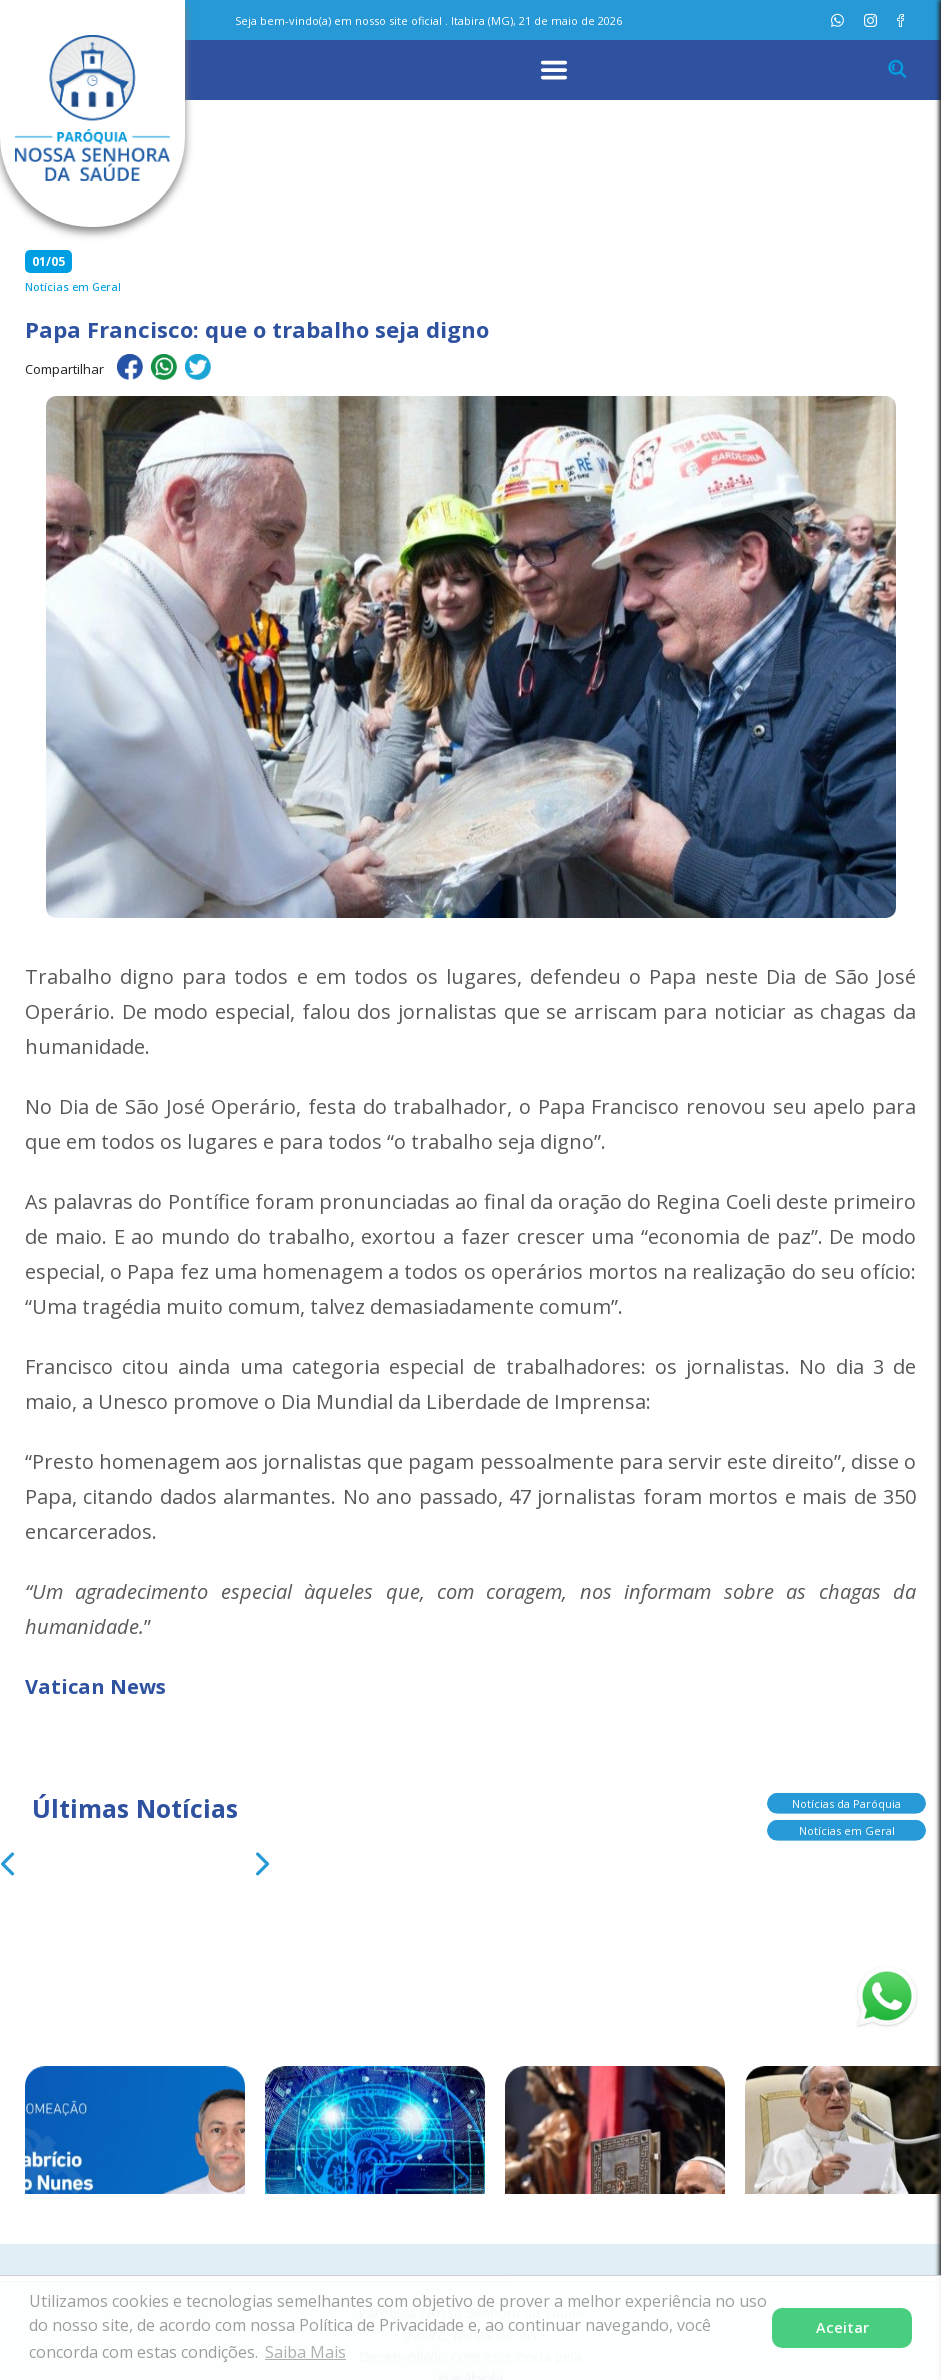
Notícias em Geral (847, 1820)
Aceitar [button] (842, 2327)
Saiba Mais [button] (305, 2352)
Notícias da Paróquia (846, 1793)
